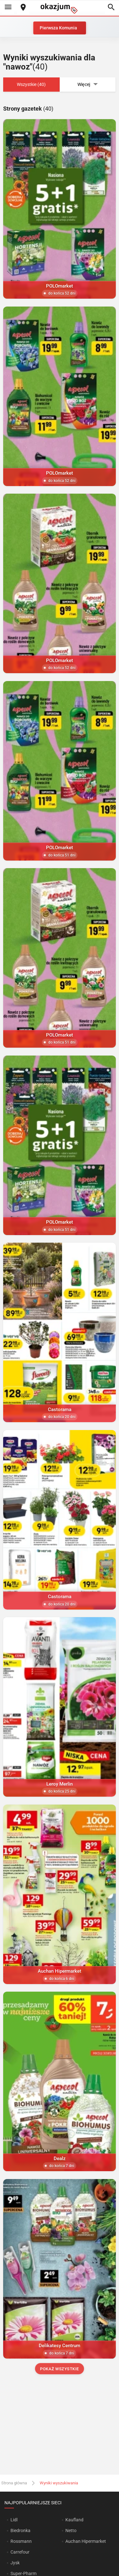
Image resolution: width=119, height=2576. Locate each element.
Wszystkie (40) (31, 84)
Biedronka (20, 2530)
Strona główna (14, 2483)
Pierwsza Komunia (58, 27)
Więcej (87, 84)
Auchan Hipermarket (85, 2541)
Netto (70, 2530)
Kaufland (74, 2519)
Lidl (13, 2519)
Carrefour (20, 2552)
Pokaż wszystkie (59, 2368)
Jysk (15, 2562)
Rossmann (21, 2541)
